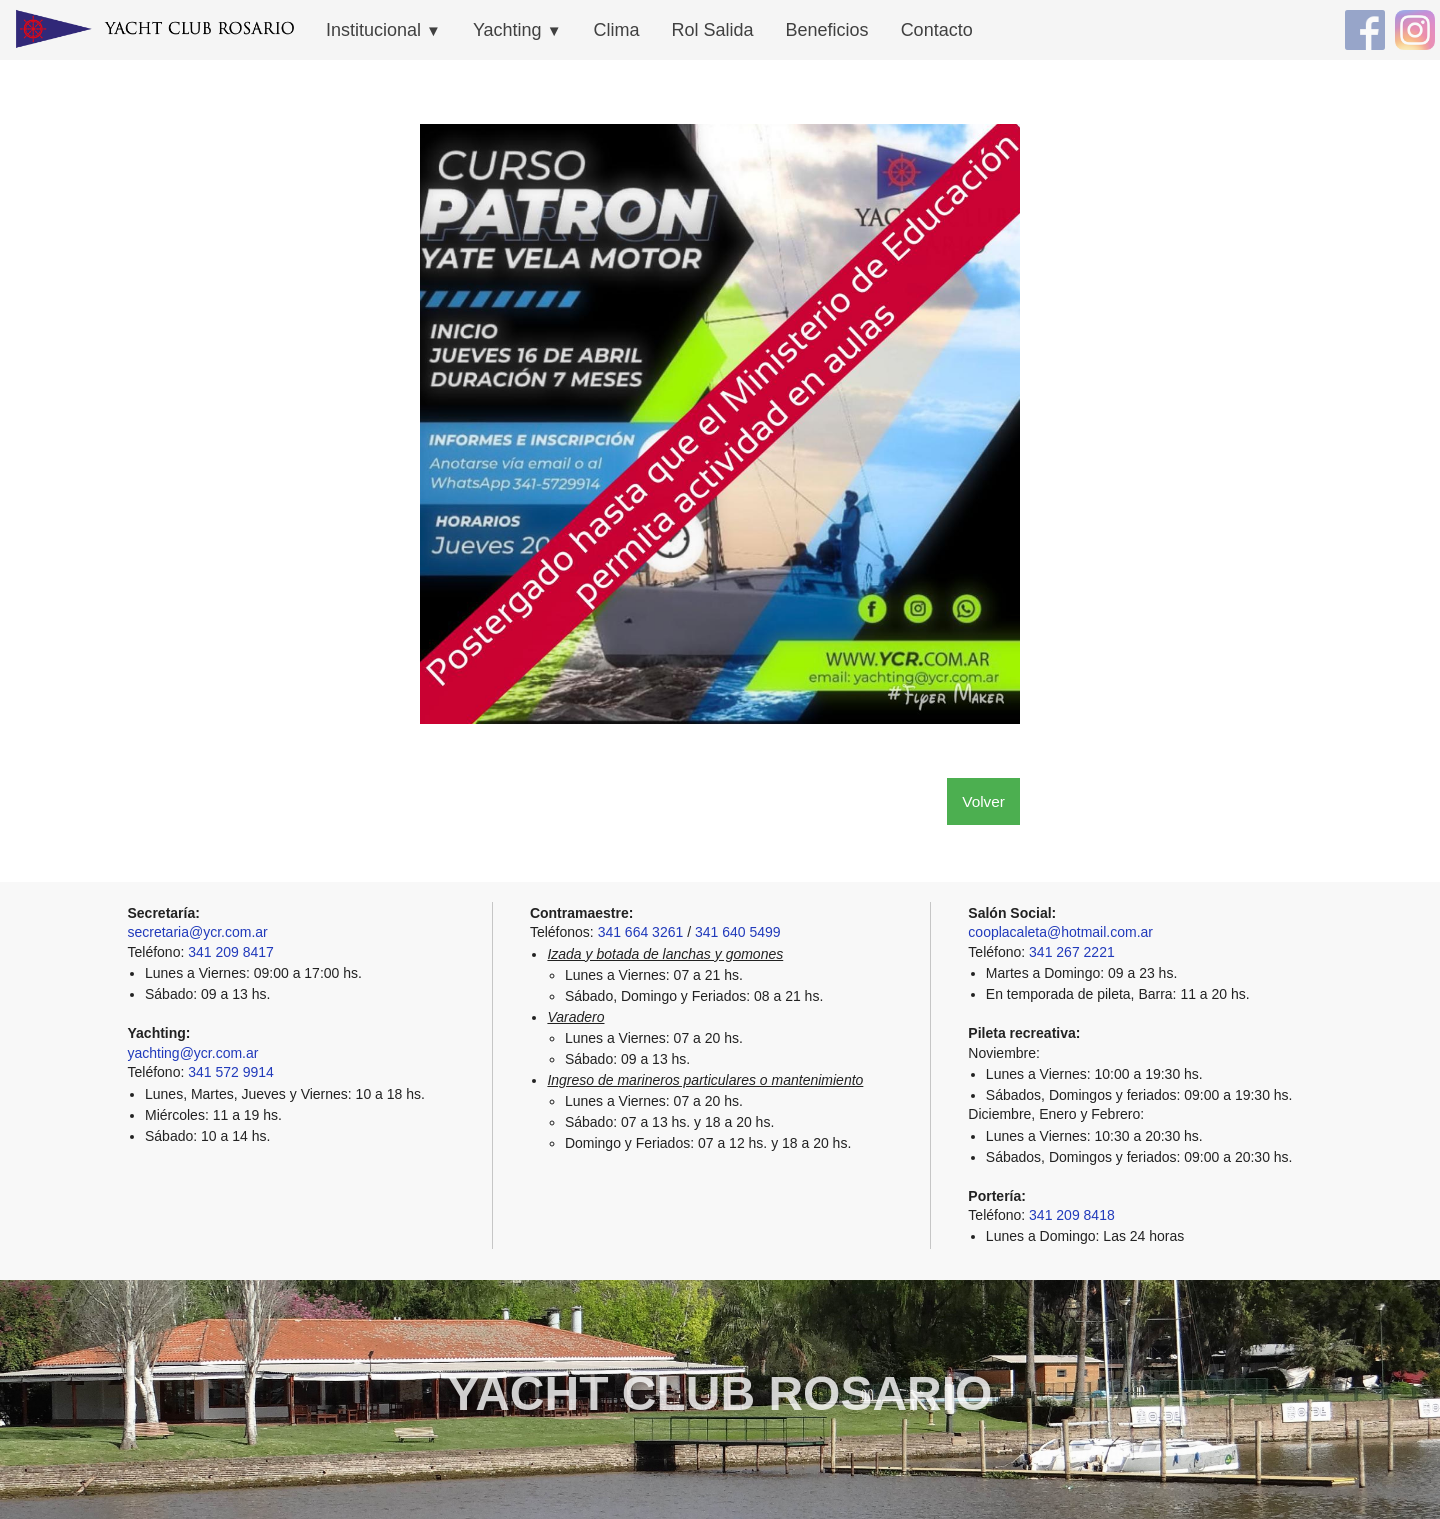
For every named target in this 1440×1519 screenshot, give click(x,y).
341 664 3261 (641, 932)
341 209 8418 (1072, 1215)
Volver (983, 801)
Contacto (937, 30)
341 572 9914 (231, 1072)
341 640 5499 (738, 932)
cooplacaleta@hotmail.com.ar (1060, 932)
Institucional (383, 30)
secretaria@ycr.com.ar (198, 932)
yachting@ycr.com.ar (193, 1053)
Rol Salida (713, 30)
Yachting (517, 30)
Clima (617, 30)
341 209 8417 (231, 952)
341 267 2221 (1072, 952)
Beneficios (827, 30)
